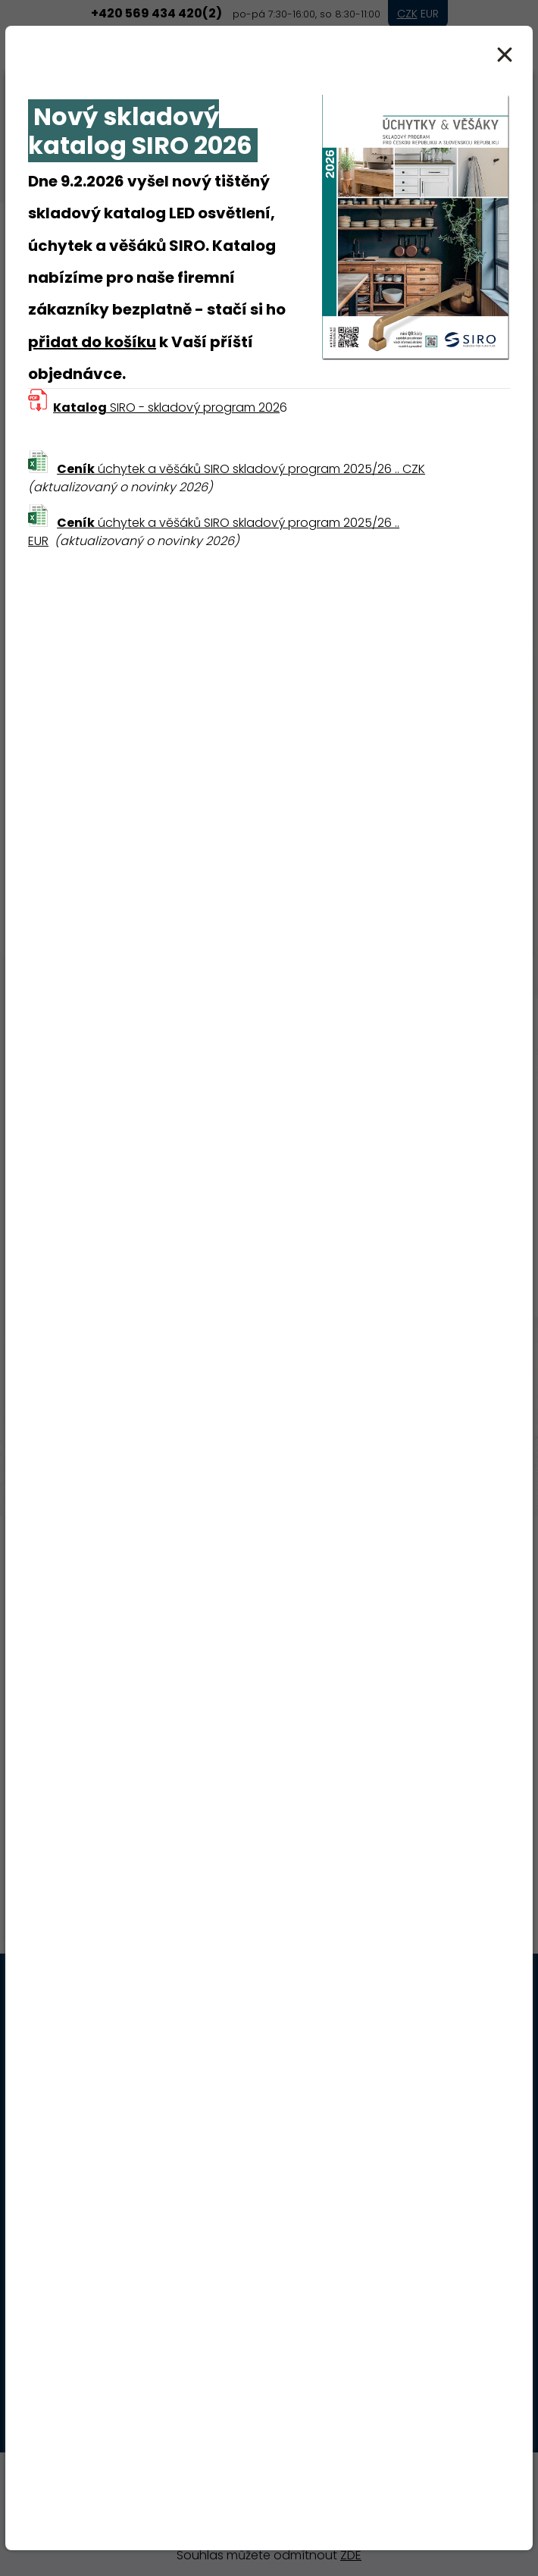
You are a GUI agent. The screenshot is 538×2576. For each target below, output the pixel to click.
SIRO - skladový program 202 (166, 407)
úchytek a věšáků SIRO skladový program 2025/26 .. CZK (241, 469)
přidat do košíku (92, 342)
